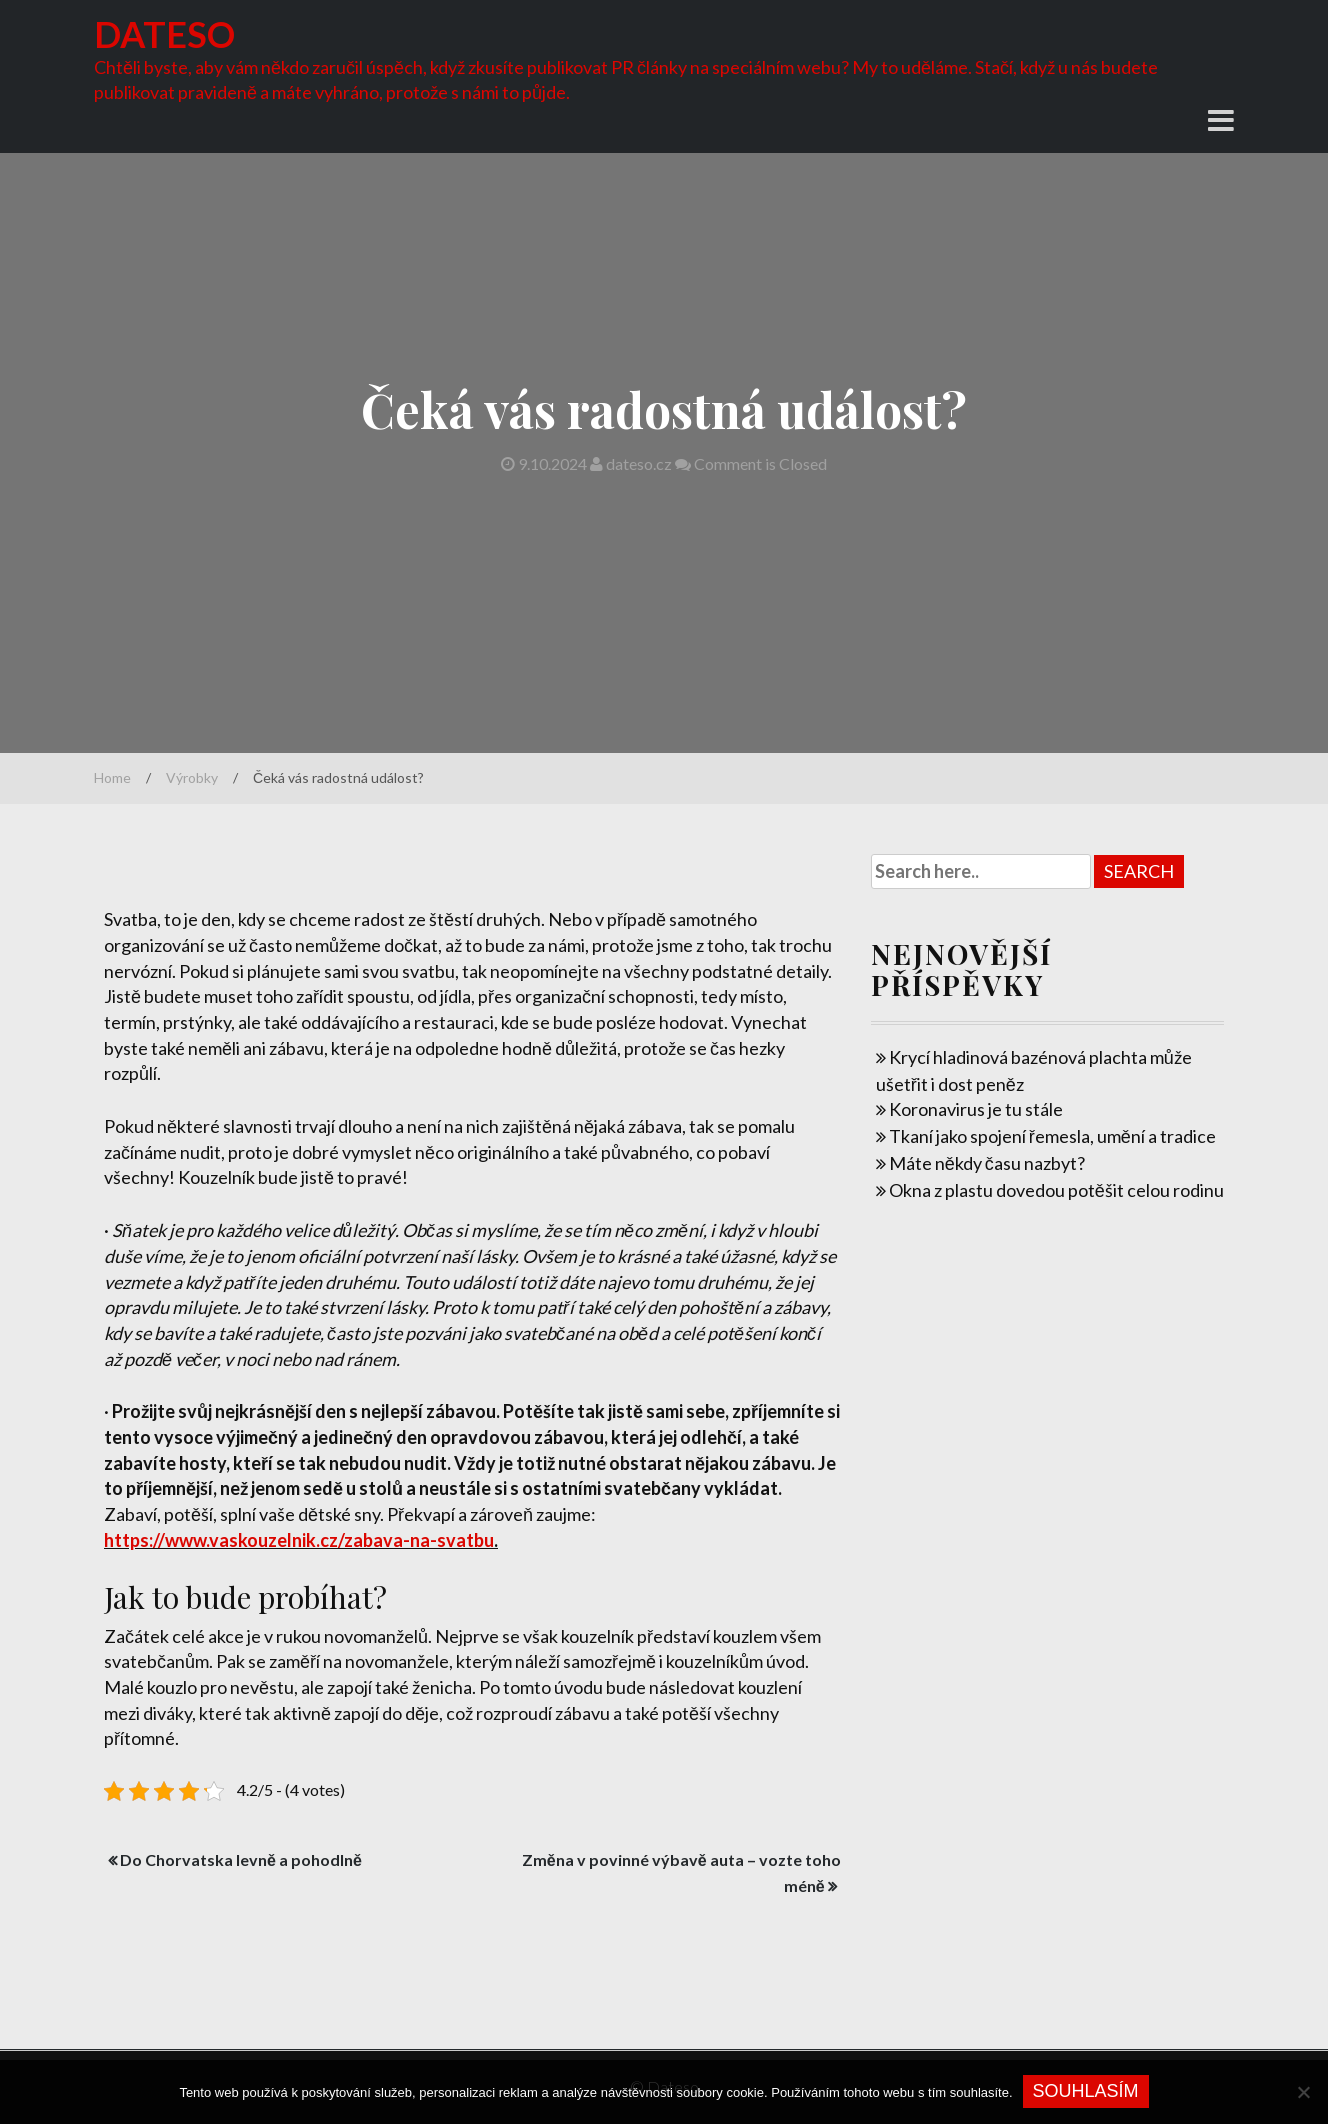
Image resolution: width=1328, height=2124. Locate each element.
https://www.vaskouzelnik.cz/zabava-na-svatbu (299, 1540)
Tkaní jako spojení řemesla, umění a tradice (1052, 1136)
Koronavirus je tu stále (976, 1109)
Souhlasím (1086, 2091)
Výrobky (192, 777)
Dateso (164, 34)
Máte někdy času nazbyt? (987, 1163)
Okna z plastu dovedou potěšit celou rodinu (1056, 1190)
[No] (1303, 2092)
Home (112, 777)
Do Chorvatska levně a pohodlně (241, 1859)
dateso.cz (632, 463)
